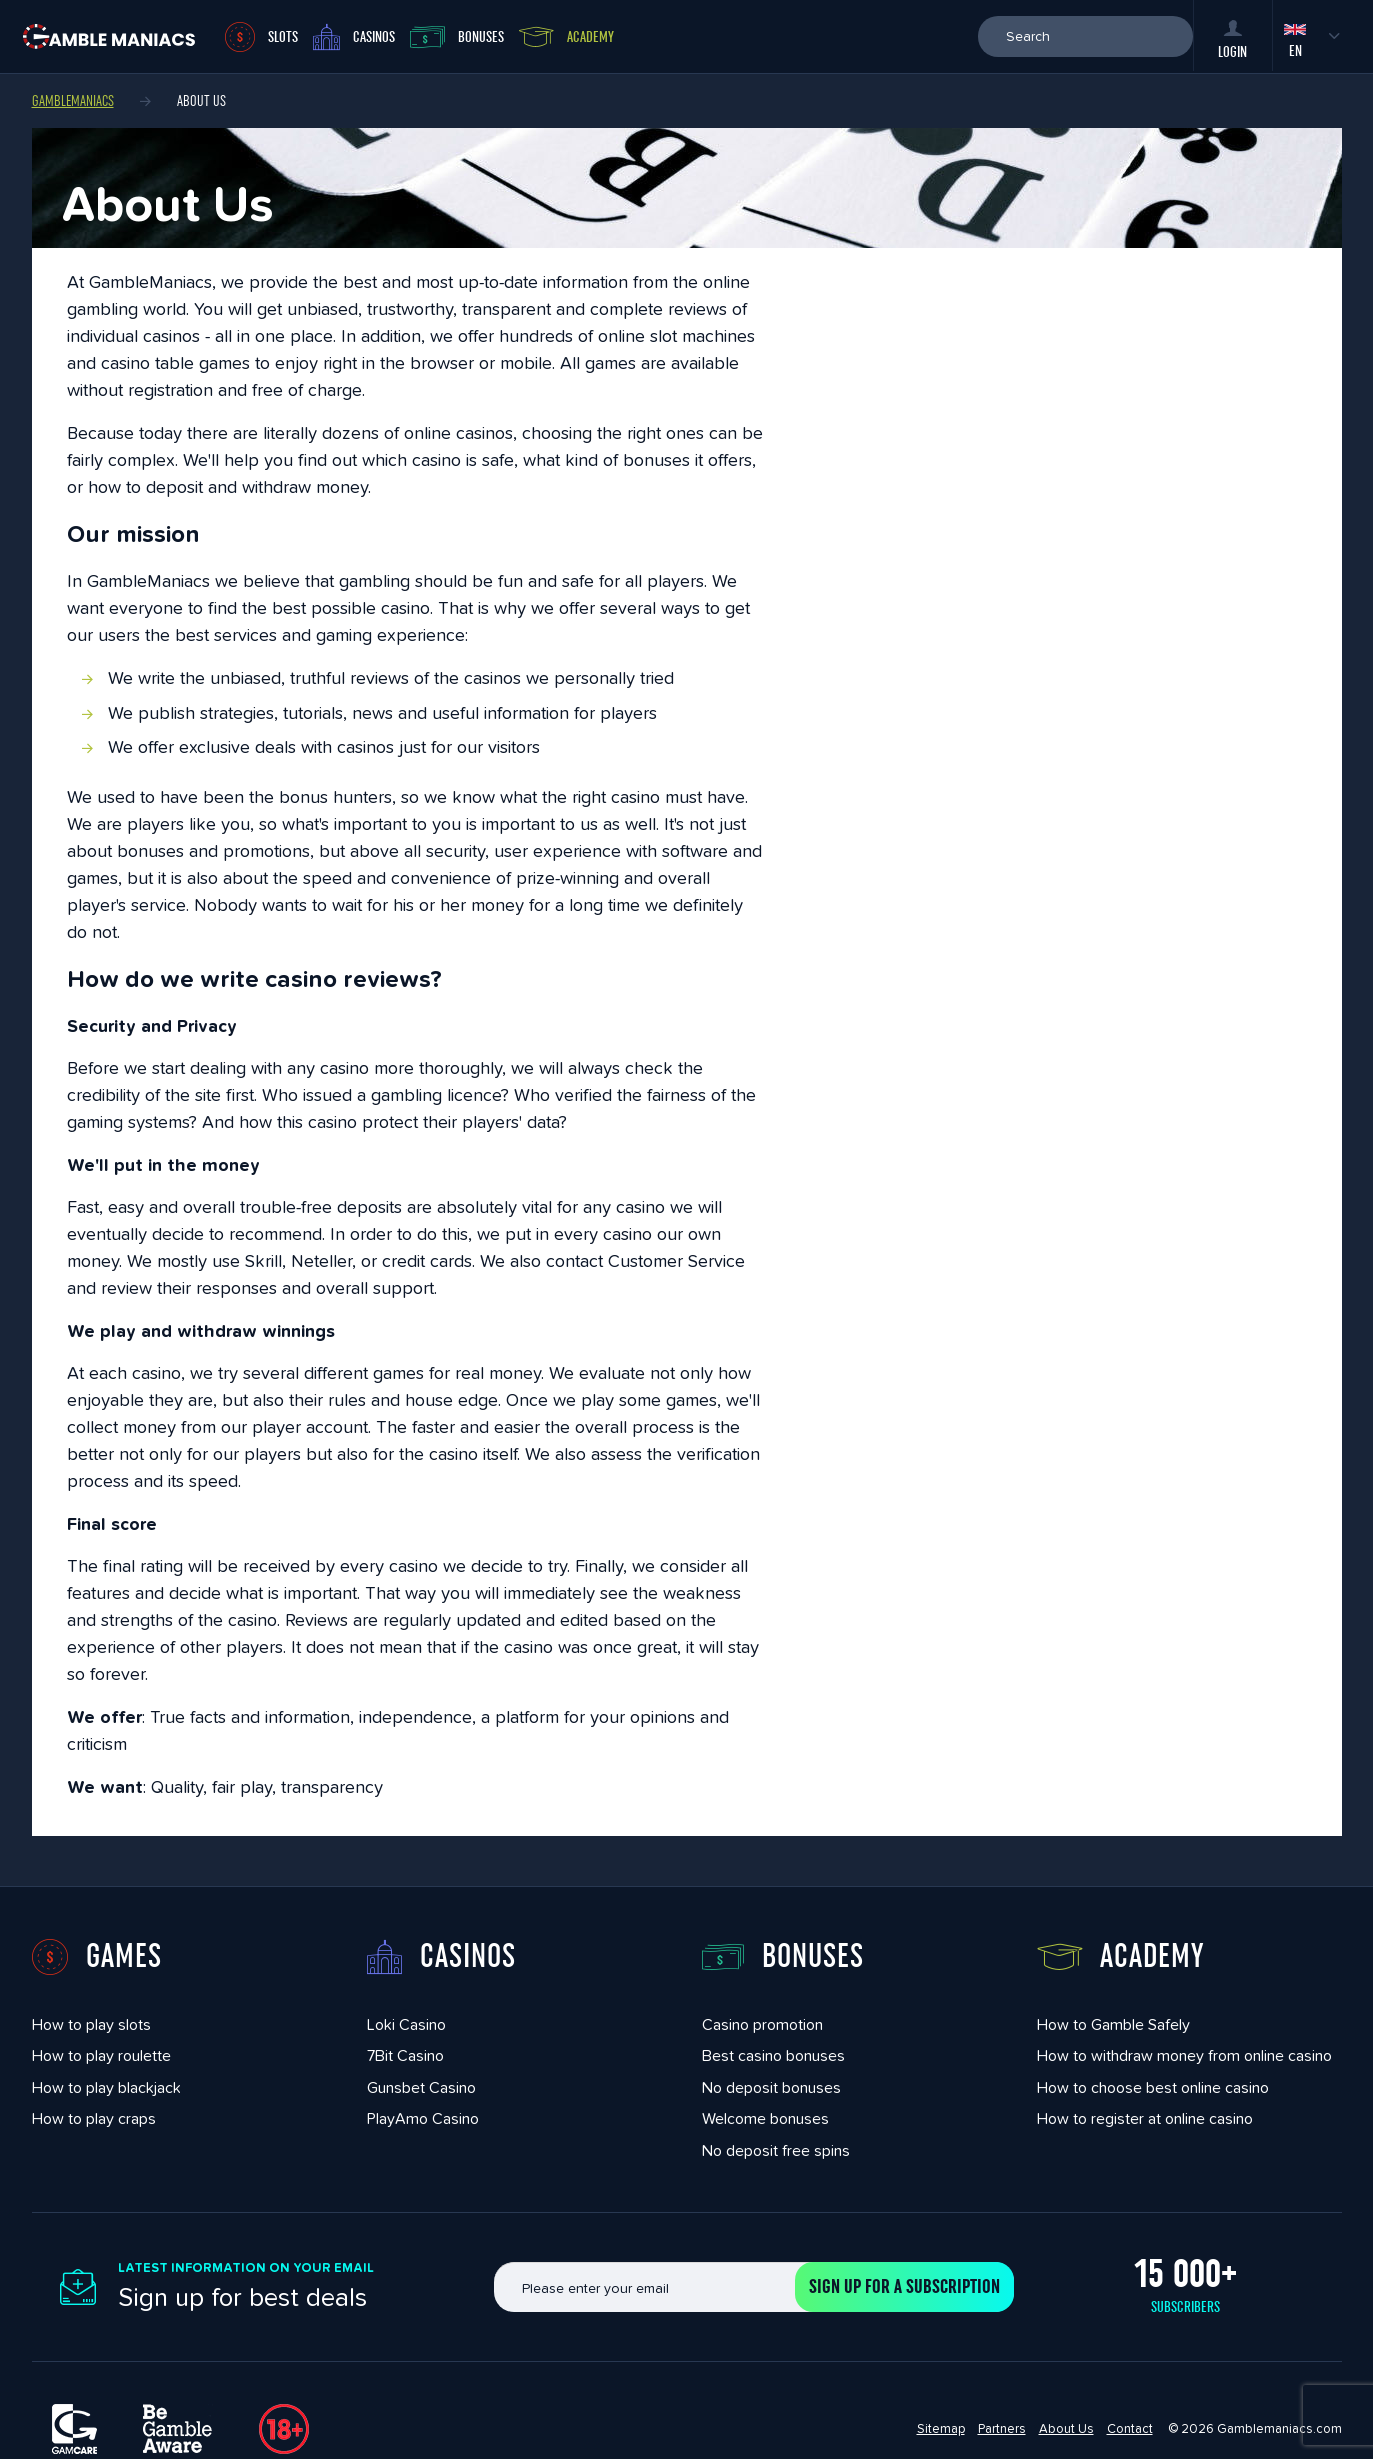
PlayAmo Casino (423, 2118)
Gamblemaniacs (73, 101)
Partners (1002, 2428)
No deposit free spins (776, 2150)
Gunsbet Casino (421, 2087)
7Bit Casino (405, 2055)
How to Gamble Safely (1113, 2024)
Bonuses (457, 37)
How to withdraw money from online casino (1184, 2055)
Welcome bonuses (765, 2118)
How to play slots (91, 2024)
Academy (566, 37)
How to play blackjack (106, 2087)
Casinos (354, 37)
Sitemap (941, 2428)
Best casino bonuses (773, 2055)
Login (1232, 40)
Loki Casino (406, 2024)
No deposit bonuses (771, 2087)
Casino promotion (762, 2024)
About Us (1066, 2428)
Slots (261, 37)
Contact (1130, 2428)
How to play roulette (101, 2055)
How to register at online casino (1145, 2118)
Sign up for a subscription (904, 2287)
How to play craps (94, 2118)
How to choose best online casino (1153, 2087)
